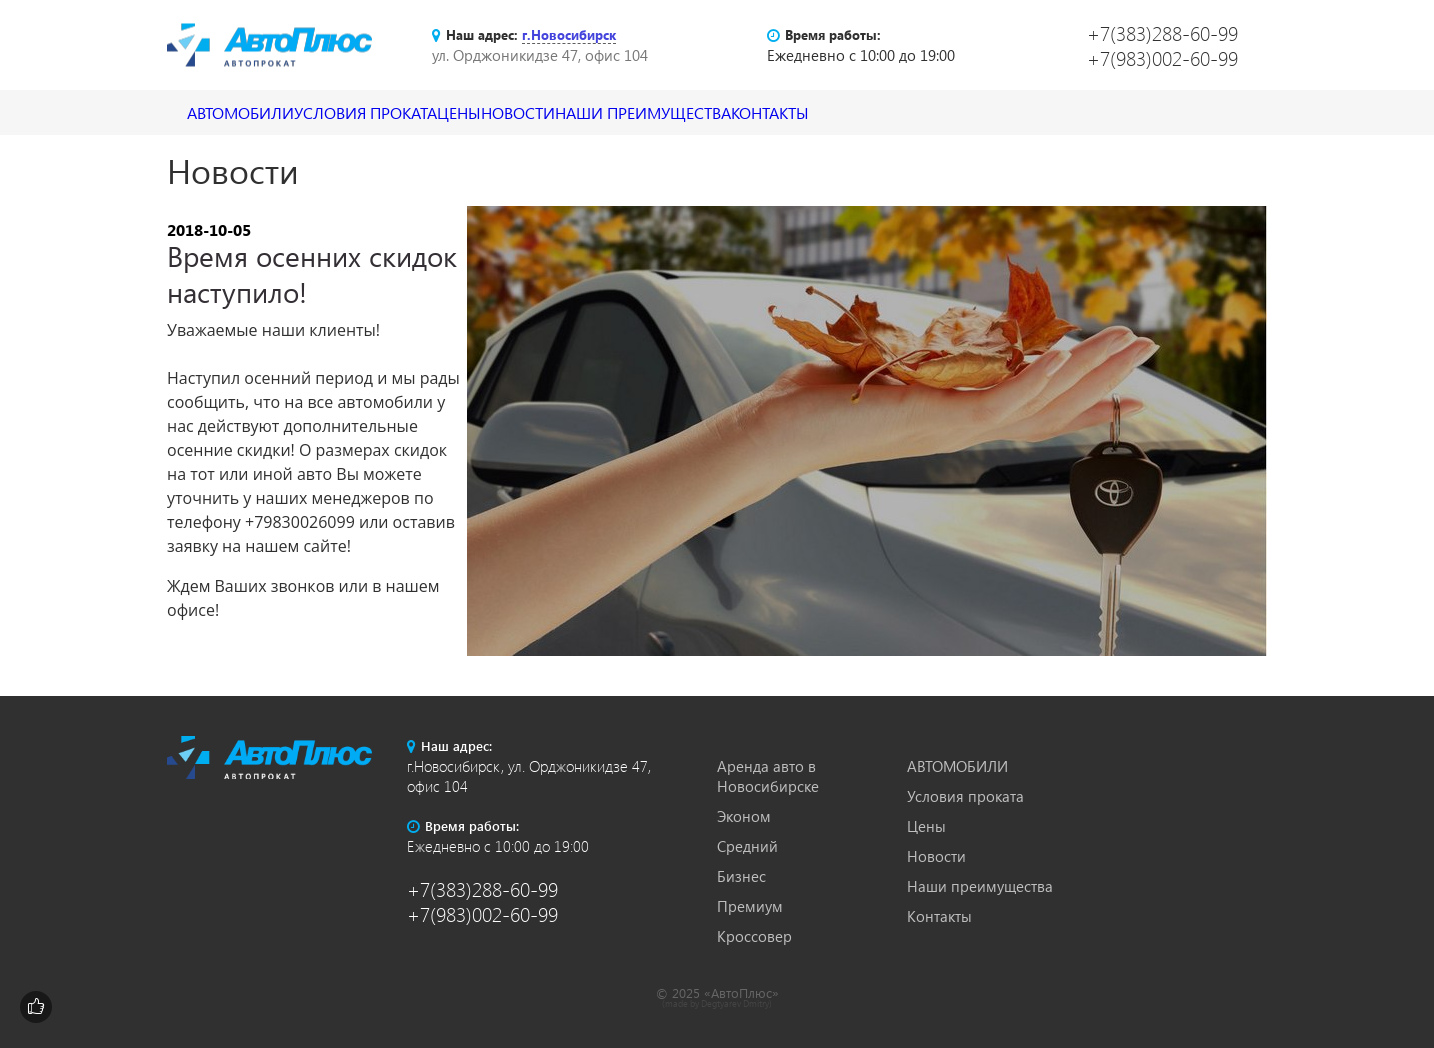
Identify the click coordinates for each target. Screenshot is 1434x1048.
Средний (747, 846)
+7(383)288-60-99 (1162, 32)
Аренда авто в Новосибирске (768, 776)
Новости (644, 112)
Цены (547, 112)
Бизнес (741, 876)
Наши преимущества (803, 112)
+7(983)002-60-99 (1162, 57)
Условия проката (417, 112)
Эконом (744, 816)
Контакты (965, 112)
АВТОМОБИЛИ (257, 112)
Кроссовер (754, 936)
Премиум (750, 906)
